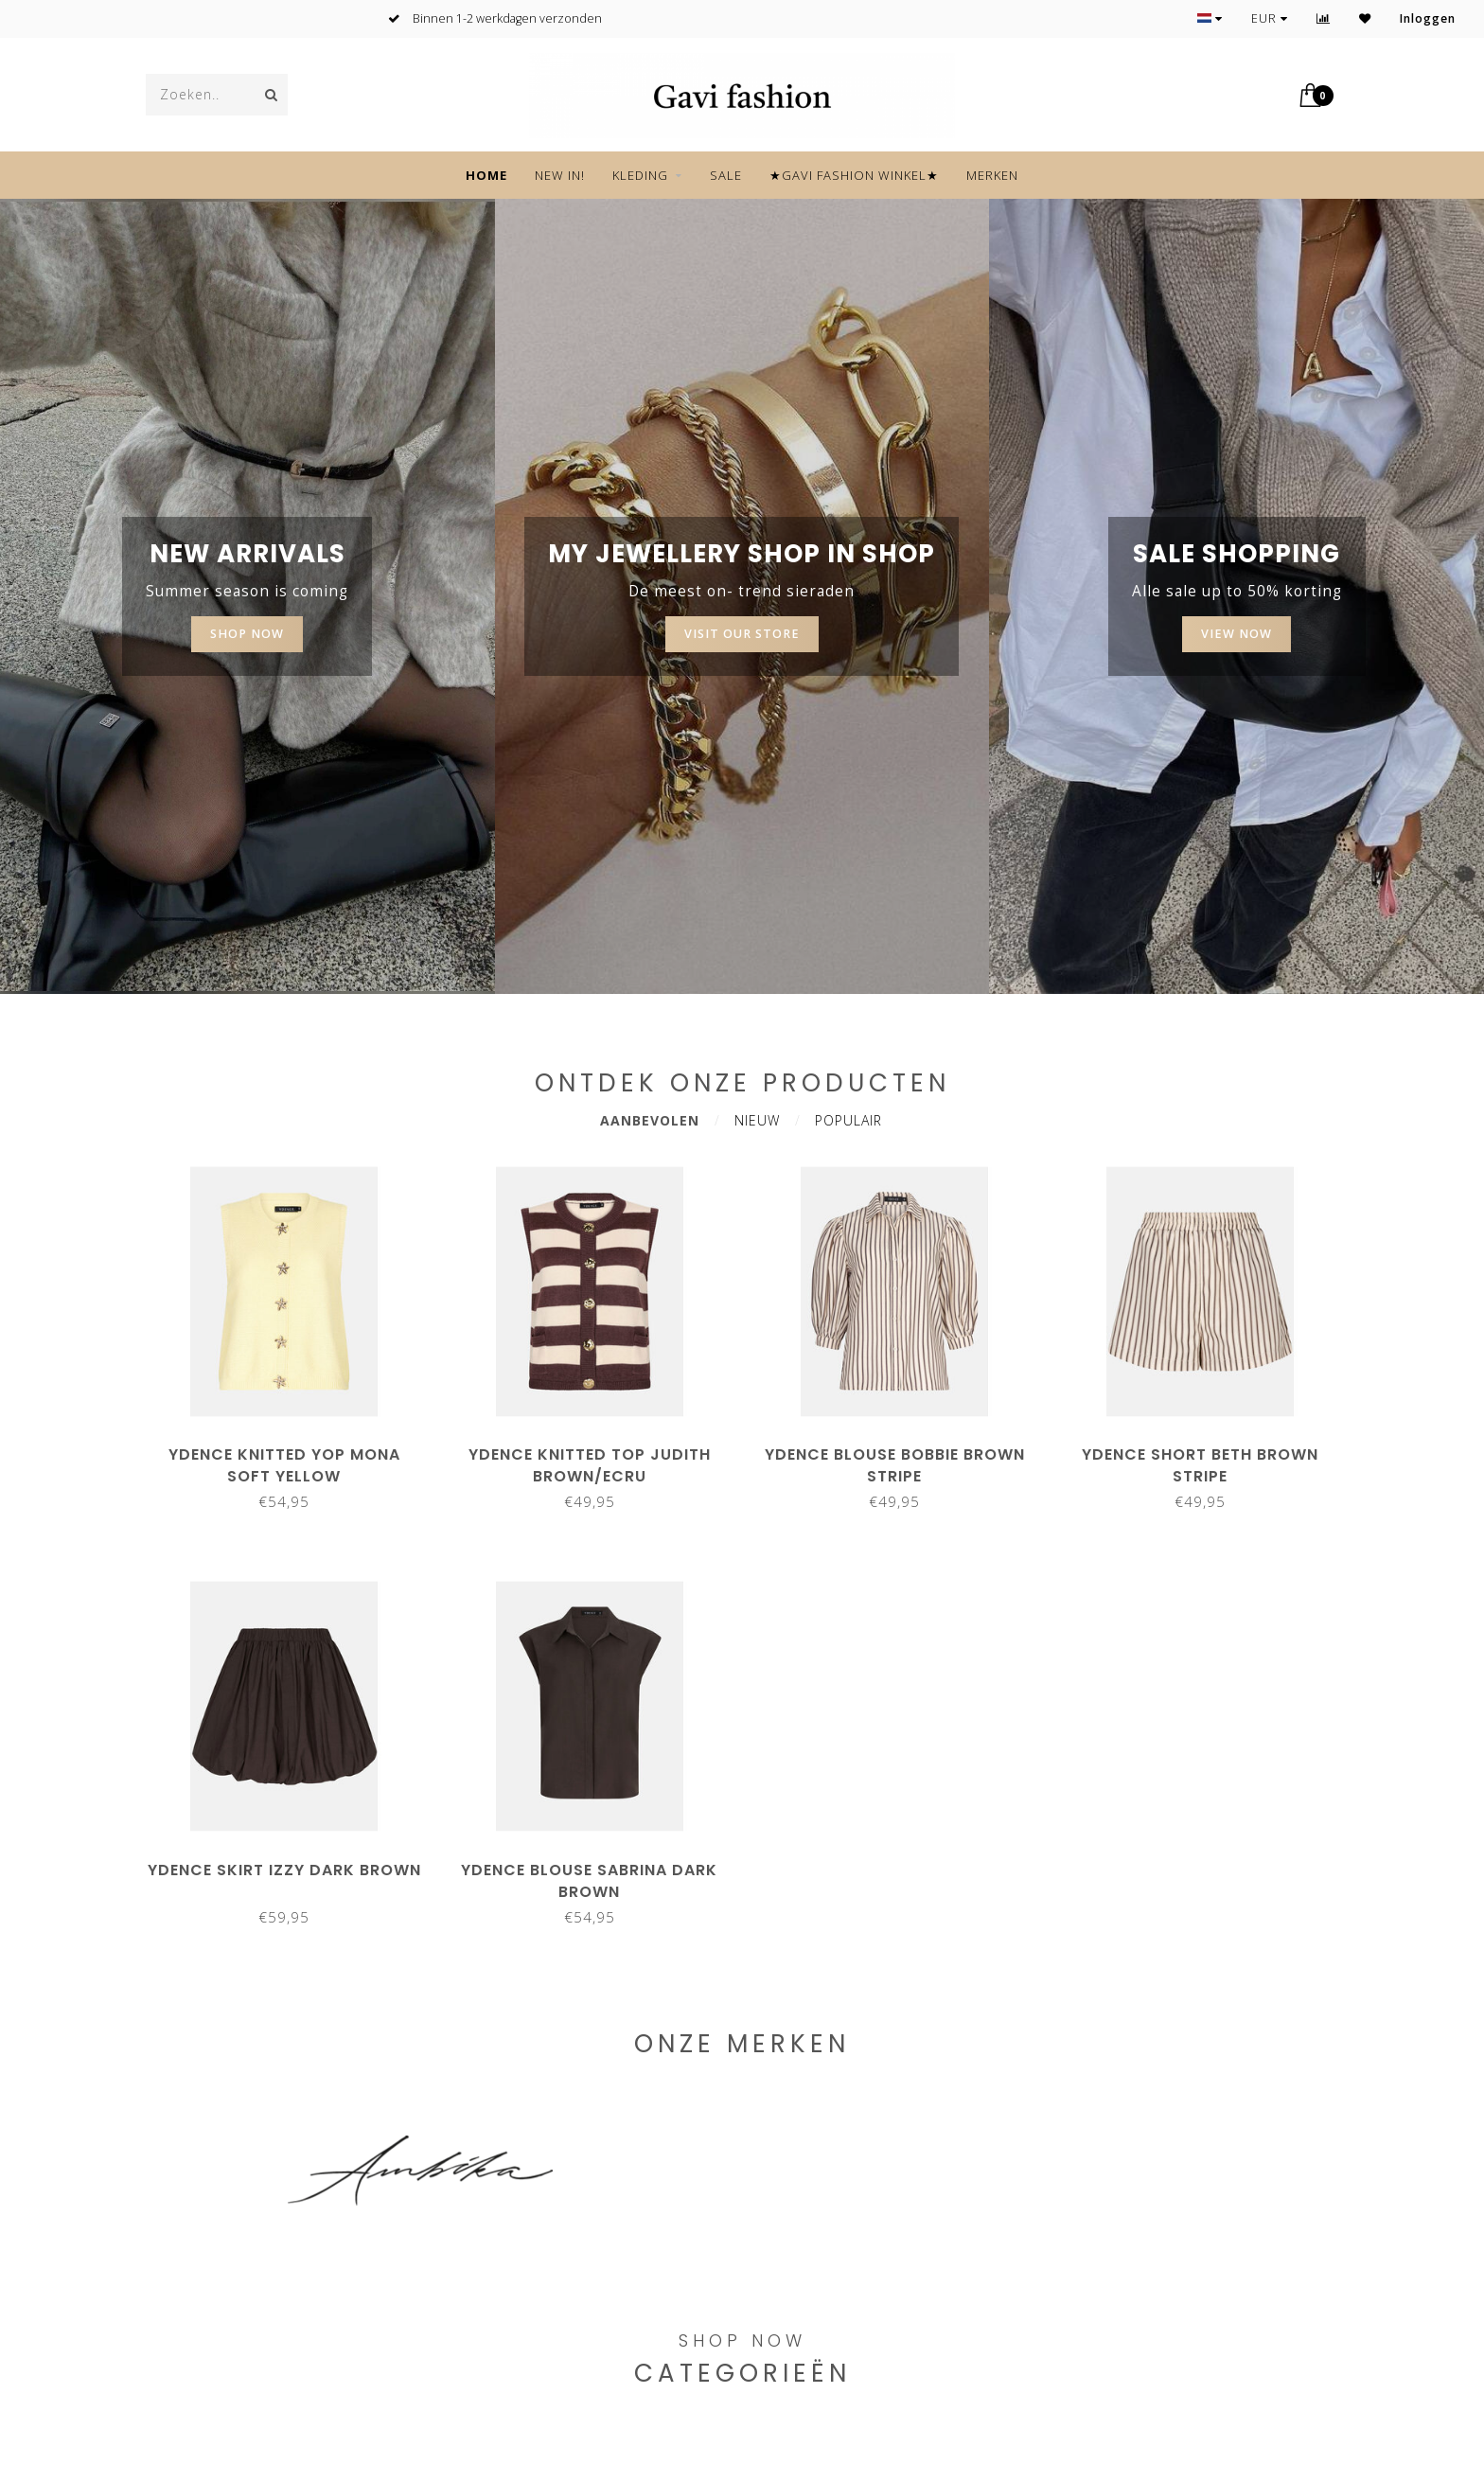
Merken (992, 175)
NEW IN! (560, 175)
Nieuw (757, 1120)
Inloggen (1428, 18)
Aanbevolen (649, 1120)
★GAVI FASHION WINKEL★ (854, 175)
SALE (726, 175)
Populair (848, 1120)
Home (486, 175)
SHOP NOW (247, 634)
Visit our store (742, 634)
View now (1236, 634)
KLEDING (640, 175)
